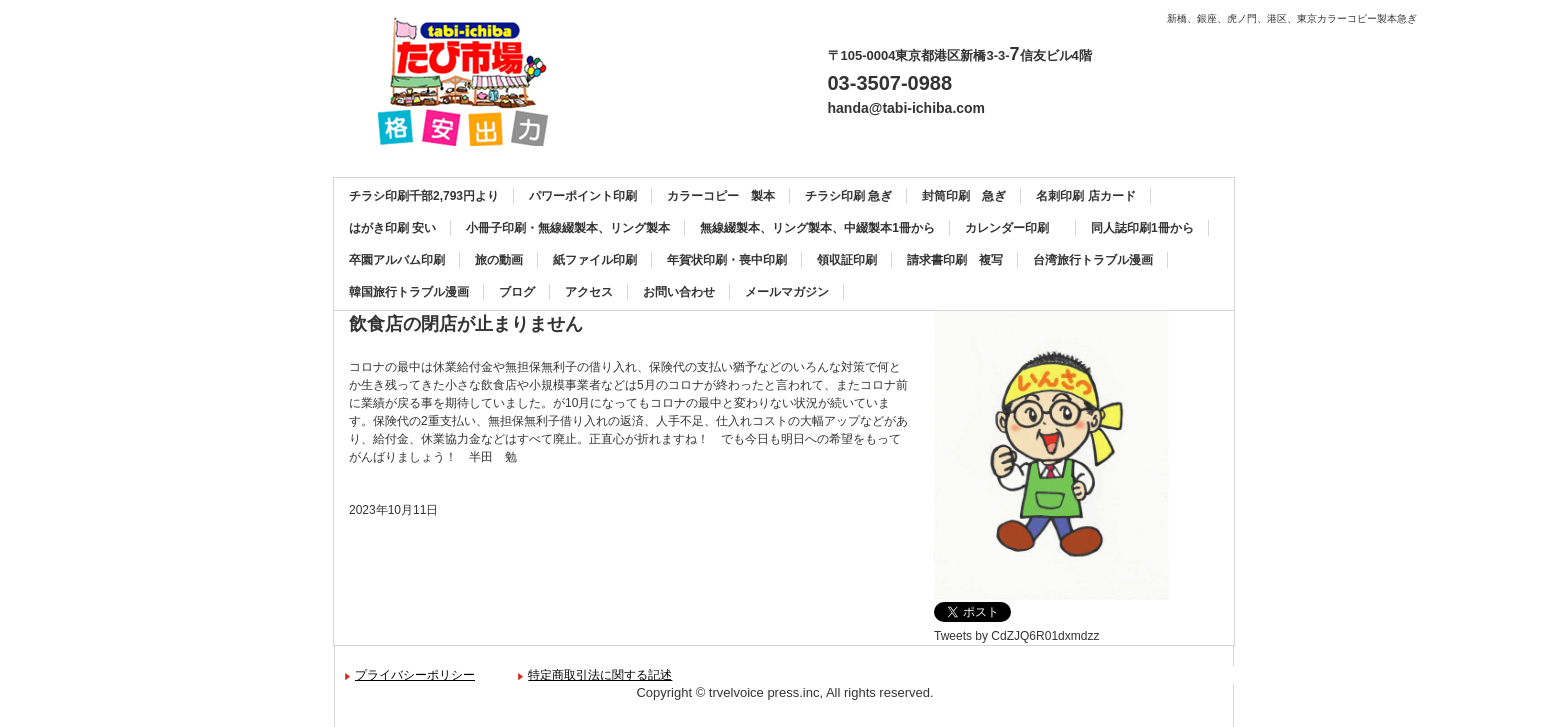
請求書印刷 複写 (955, 260)
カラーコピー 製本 (721, 196)
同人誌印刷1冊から (1142, 228)
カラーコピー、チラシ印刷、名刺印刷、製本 (470, 81)
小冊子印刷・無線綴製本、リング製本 (568, 228)
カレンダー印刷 (1013, 228)
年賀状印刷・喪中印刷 (727, 260)
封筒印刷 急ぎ (964, 196)
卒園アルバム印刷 (397, 260)
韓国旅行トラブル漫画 (409, 292)
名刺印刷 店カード (1085, 196)
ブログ (517, 292)
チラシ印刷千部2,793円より (424, 196)
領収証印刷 (847, 260)
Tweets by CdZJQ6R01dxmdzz (1016, 636)
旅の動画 (499, 260)
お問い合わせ (679, 292)
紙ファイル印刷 (595, 260)
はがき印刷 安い (392, 228)
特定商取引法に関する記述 (600, 675)
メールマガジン (787, 292)
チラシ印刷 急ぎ (848, 196)
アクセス (589, 292)
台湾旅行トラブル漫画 (1093, 260)
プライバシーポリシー (415, 675)
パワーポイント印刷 (583, 196)
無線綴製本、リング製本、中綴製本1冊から (817, 228)
